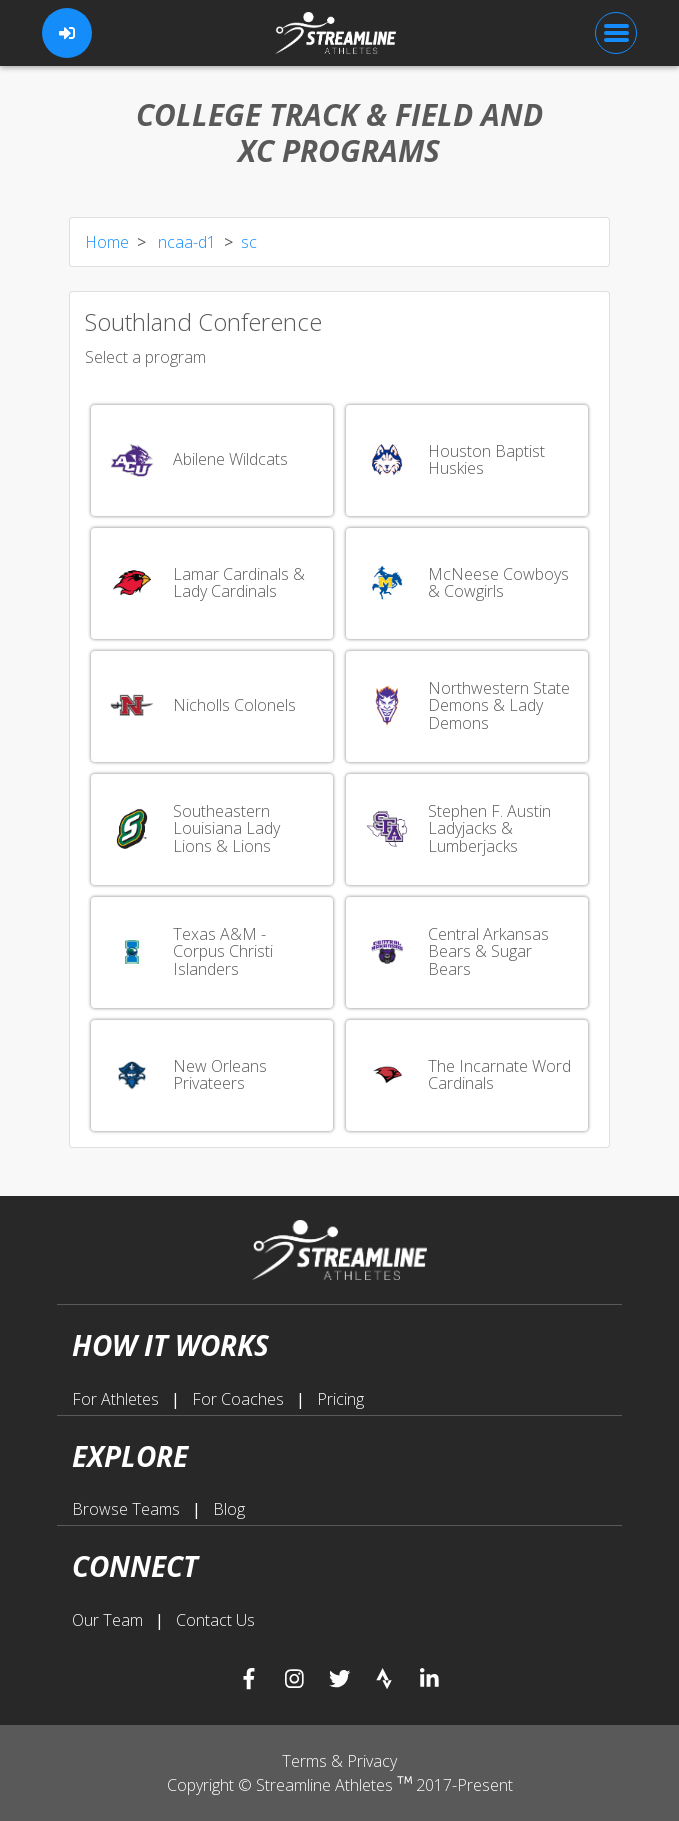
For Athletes (117, 1399)
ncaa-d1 (185, 242)
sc (249, 242)
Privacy (372, 1761)
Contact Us (215, 1620)
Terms (306, 1761)
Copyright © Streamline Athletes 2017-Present (340, 1785)
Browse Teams (128, 1509)
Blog (229, 1509)
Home (107, 242)
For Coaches (240, 1399)
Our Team (109, 1620)
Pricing (340, 1399)
